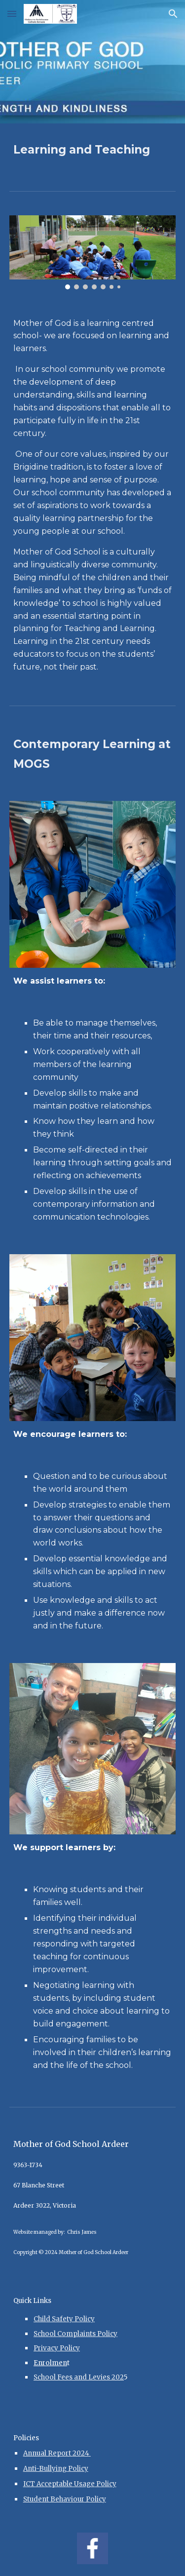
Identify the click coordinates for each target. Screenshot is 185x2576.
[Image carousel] (92, 252)
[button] (12, 13)
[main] (92, 149)
